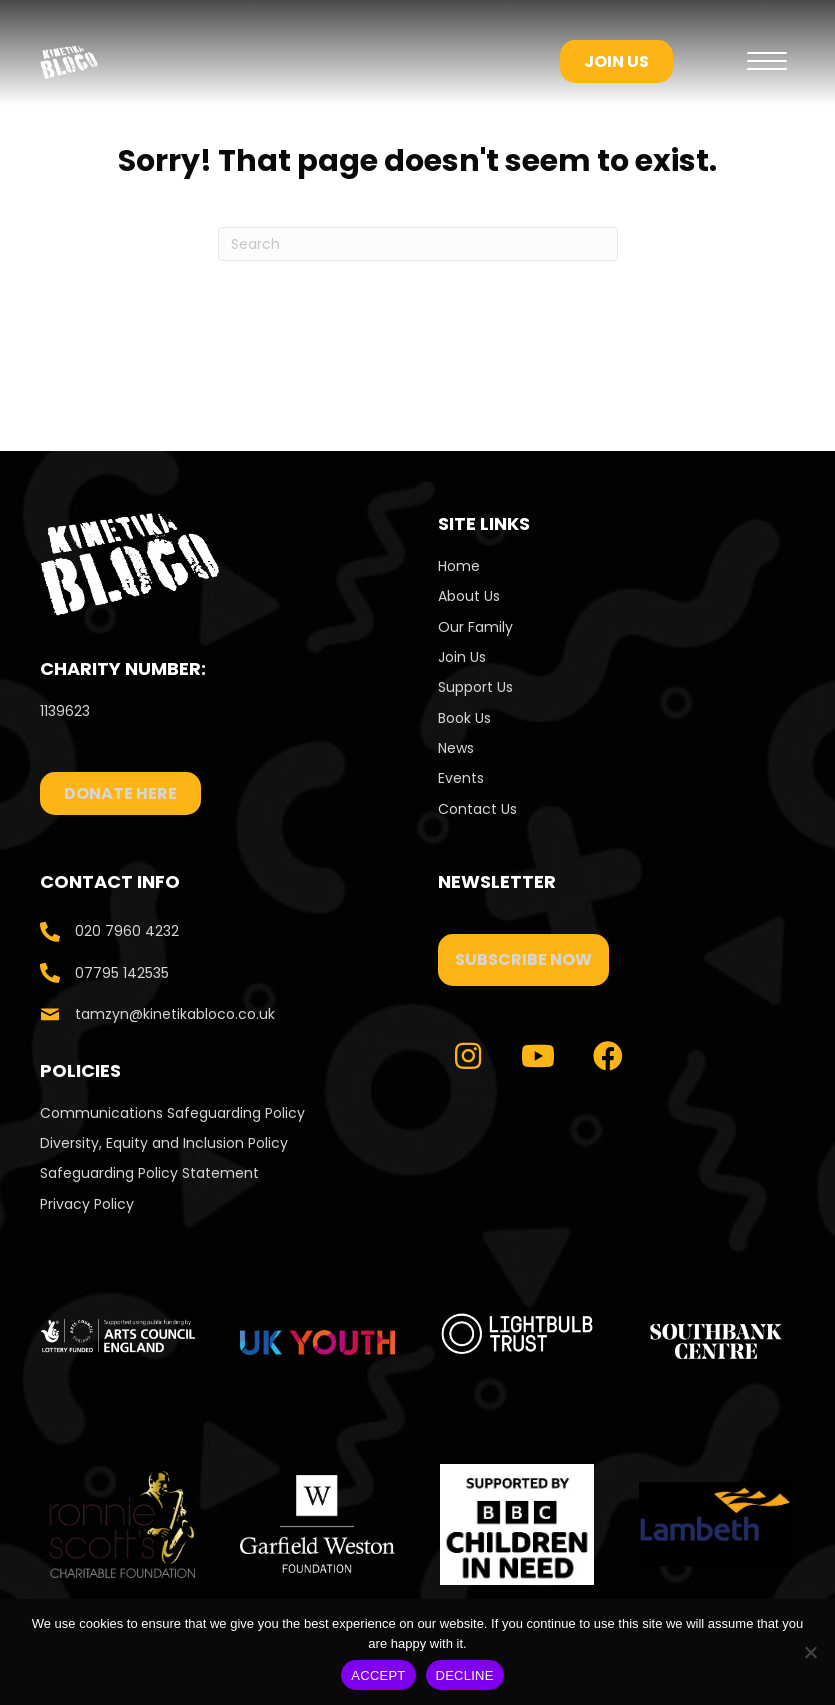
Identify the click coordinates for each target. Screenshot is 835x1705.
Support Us (475, 687)
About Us (469, 596)
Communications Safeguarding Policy (172, 1113)
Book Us (464, 718)
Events (461, 778)
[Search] (418, 244)
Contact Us (479, 809)
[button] (523, 960)
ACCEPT (378, 1675)
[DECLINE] (810, 1652)
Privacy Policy (87, 1204)
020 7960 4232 (127, 931)
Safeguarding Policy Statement (149, 1173)
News (456, 748)
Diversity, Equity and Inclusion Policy (164, 1143)
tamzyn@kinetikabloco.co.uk (175, 1014)
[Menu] (767, 62)
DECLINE (465, 1675)
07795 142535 (122, 973)
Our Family (475, 627)
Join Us (462, 657)
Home (459, 566)
